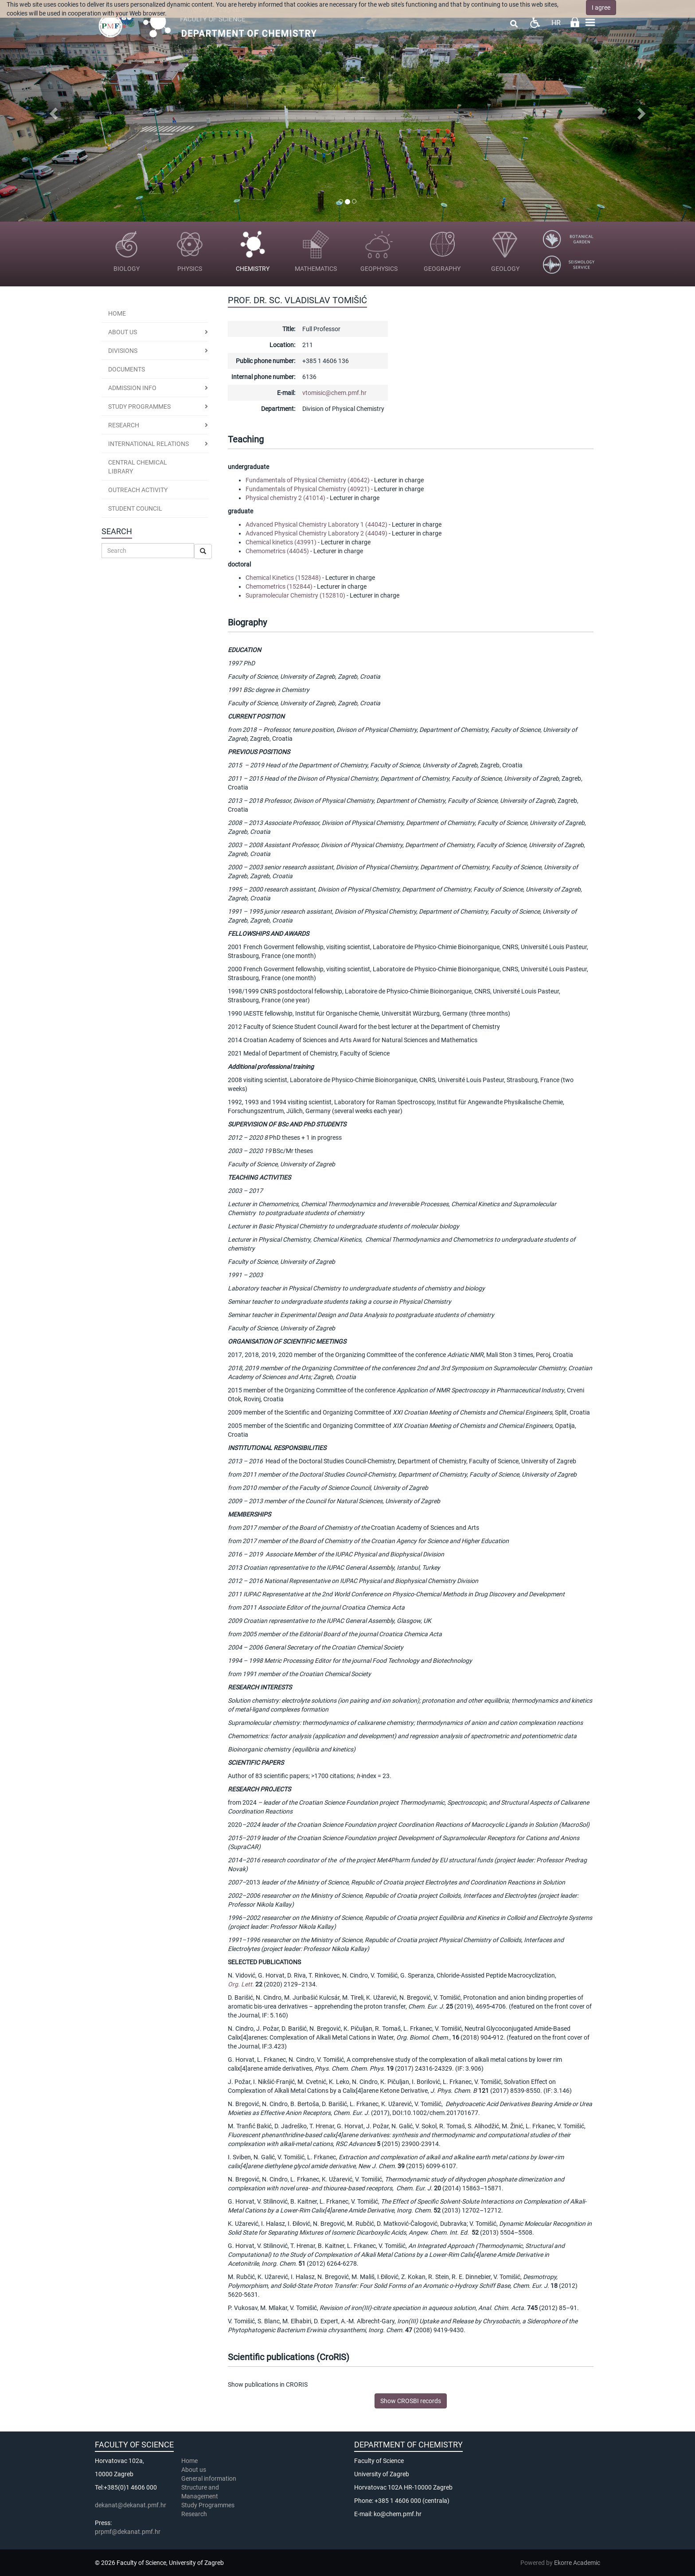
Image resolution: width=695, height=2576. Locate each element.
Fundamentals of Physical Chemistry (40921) (308, 489)
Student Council (135, 508)
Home (117, 313)
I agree (601, 7)
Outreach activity (138, 489)
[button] (52, 111)
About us (122, 332)
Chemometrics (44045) (277, 551)
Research (194, 2513)
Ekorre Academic (577, 2562)
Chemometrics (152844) (279, 586)
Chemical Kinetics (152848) (283, 577)
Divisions (122, 350)
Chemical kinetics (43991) (281, 542)
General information (208, 2478)
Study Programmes (207, 2505)
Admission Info (132, 387)
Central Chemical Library (137, 467)
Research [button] (123, 425)
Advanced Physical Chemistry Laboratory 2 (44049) (316, 533)
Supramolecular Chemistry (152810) (295, 595)
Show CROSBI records (410, 2400)
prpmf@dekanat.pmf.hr (127, 2531)
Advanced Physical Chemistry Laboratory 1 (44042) (316, 524)
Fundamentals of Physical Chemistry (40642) (308, 480)
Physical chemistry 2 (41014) (285, 497)
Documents (126, 369)
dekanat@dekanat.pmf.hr (130, 2505)
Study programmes (139, 406)
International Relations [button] (148, 443)
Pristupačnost (535, 22)
